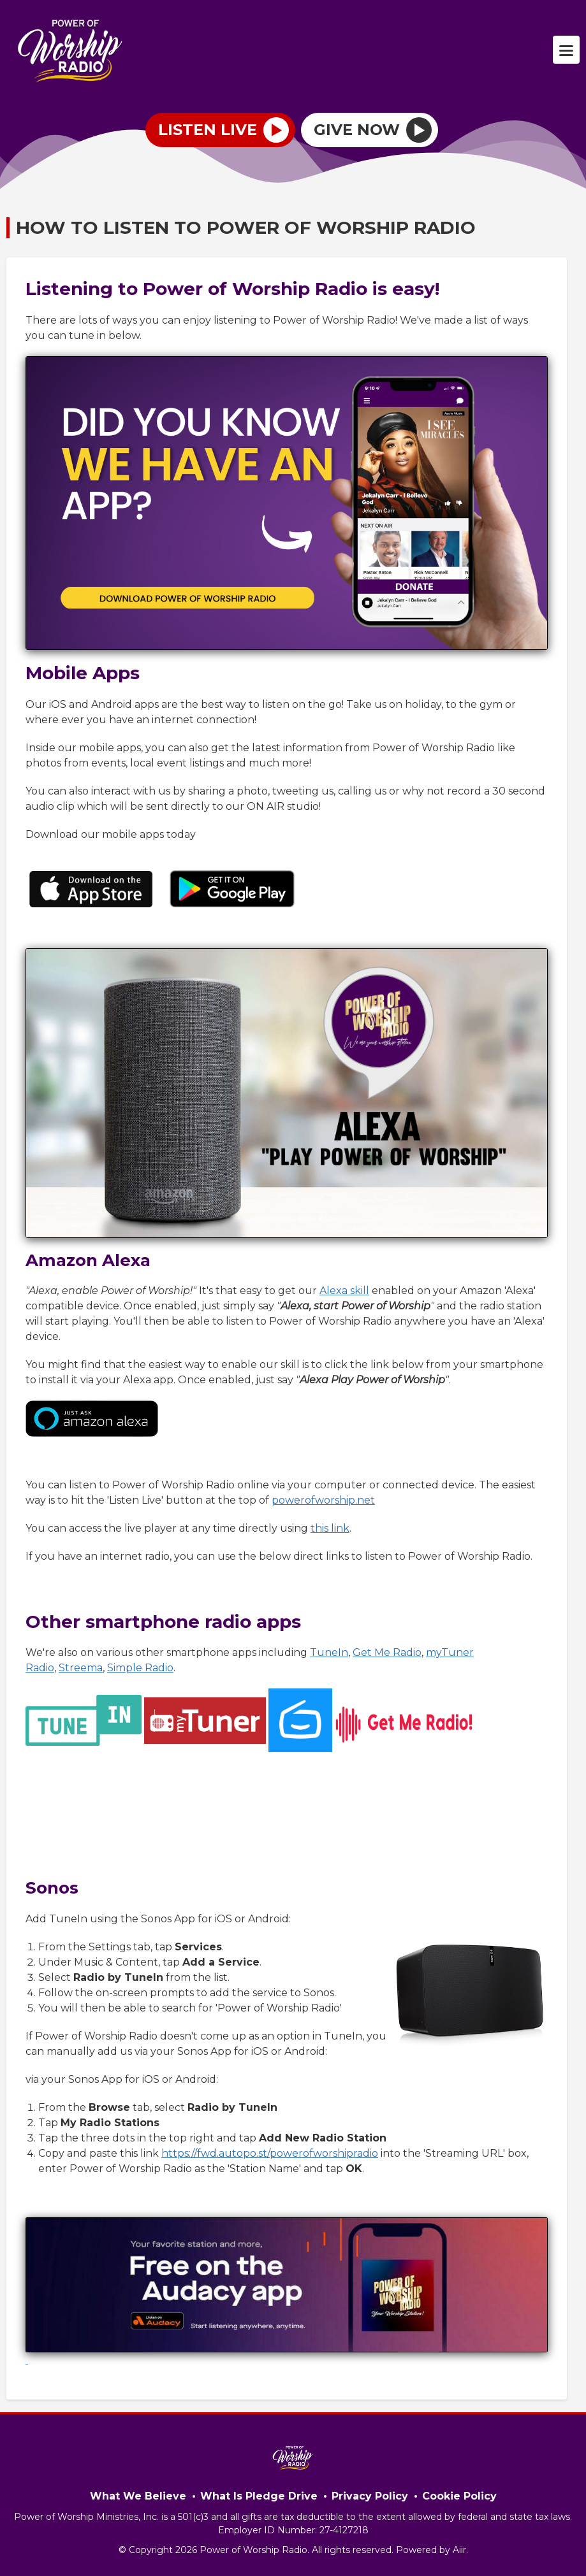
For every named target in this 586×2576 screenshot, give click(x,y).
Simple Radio (140, 1668)
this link (330, 1528)
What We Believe (138, 2496)
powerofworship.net (323, 1500)
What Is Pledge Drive (259, 2496)
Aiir (459, 2550)
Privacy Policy (370, 2496)
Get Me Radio (387, 1652)
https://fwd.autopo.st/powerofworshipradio (269, 2153)
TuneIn (329, 1652)
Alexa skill (344, 1290)
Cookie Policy (459, 2496)
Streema (81, 1668)
